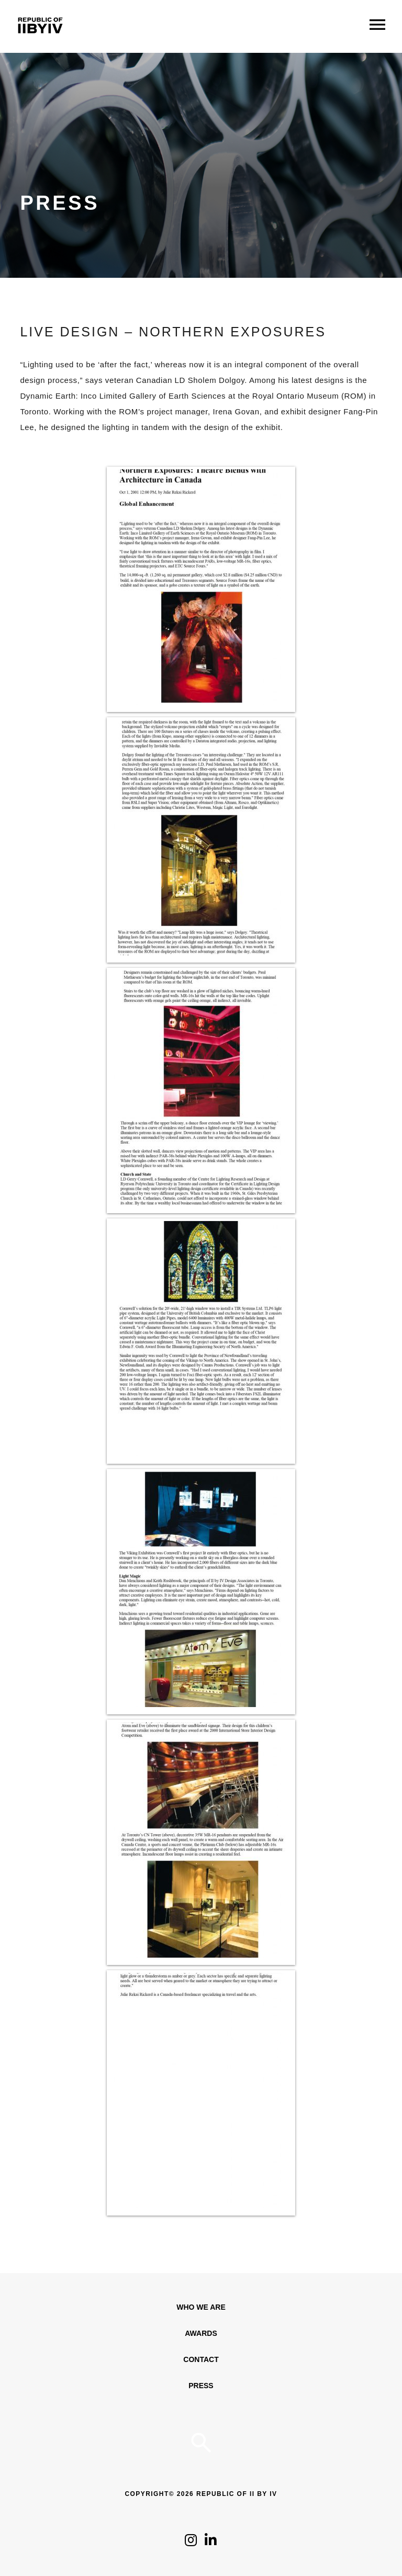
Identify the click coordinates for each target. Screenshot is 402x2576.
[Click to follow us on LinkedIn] (211, 2543)
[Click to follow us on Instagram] (191, 2543)
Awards (201, 2333)
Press (200, 2385)
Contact (200, 2359)
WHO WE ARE (201, 2307)
